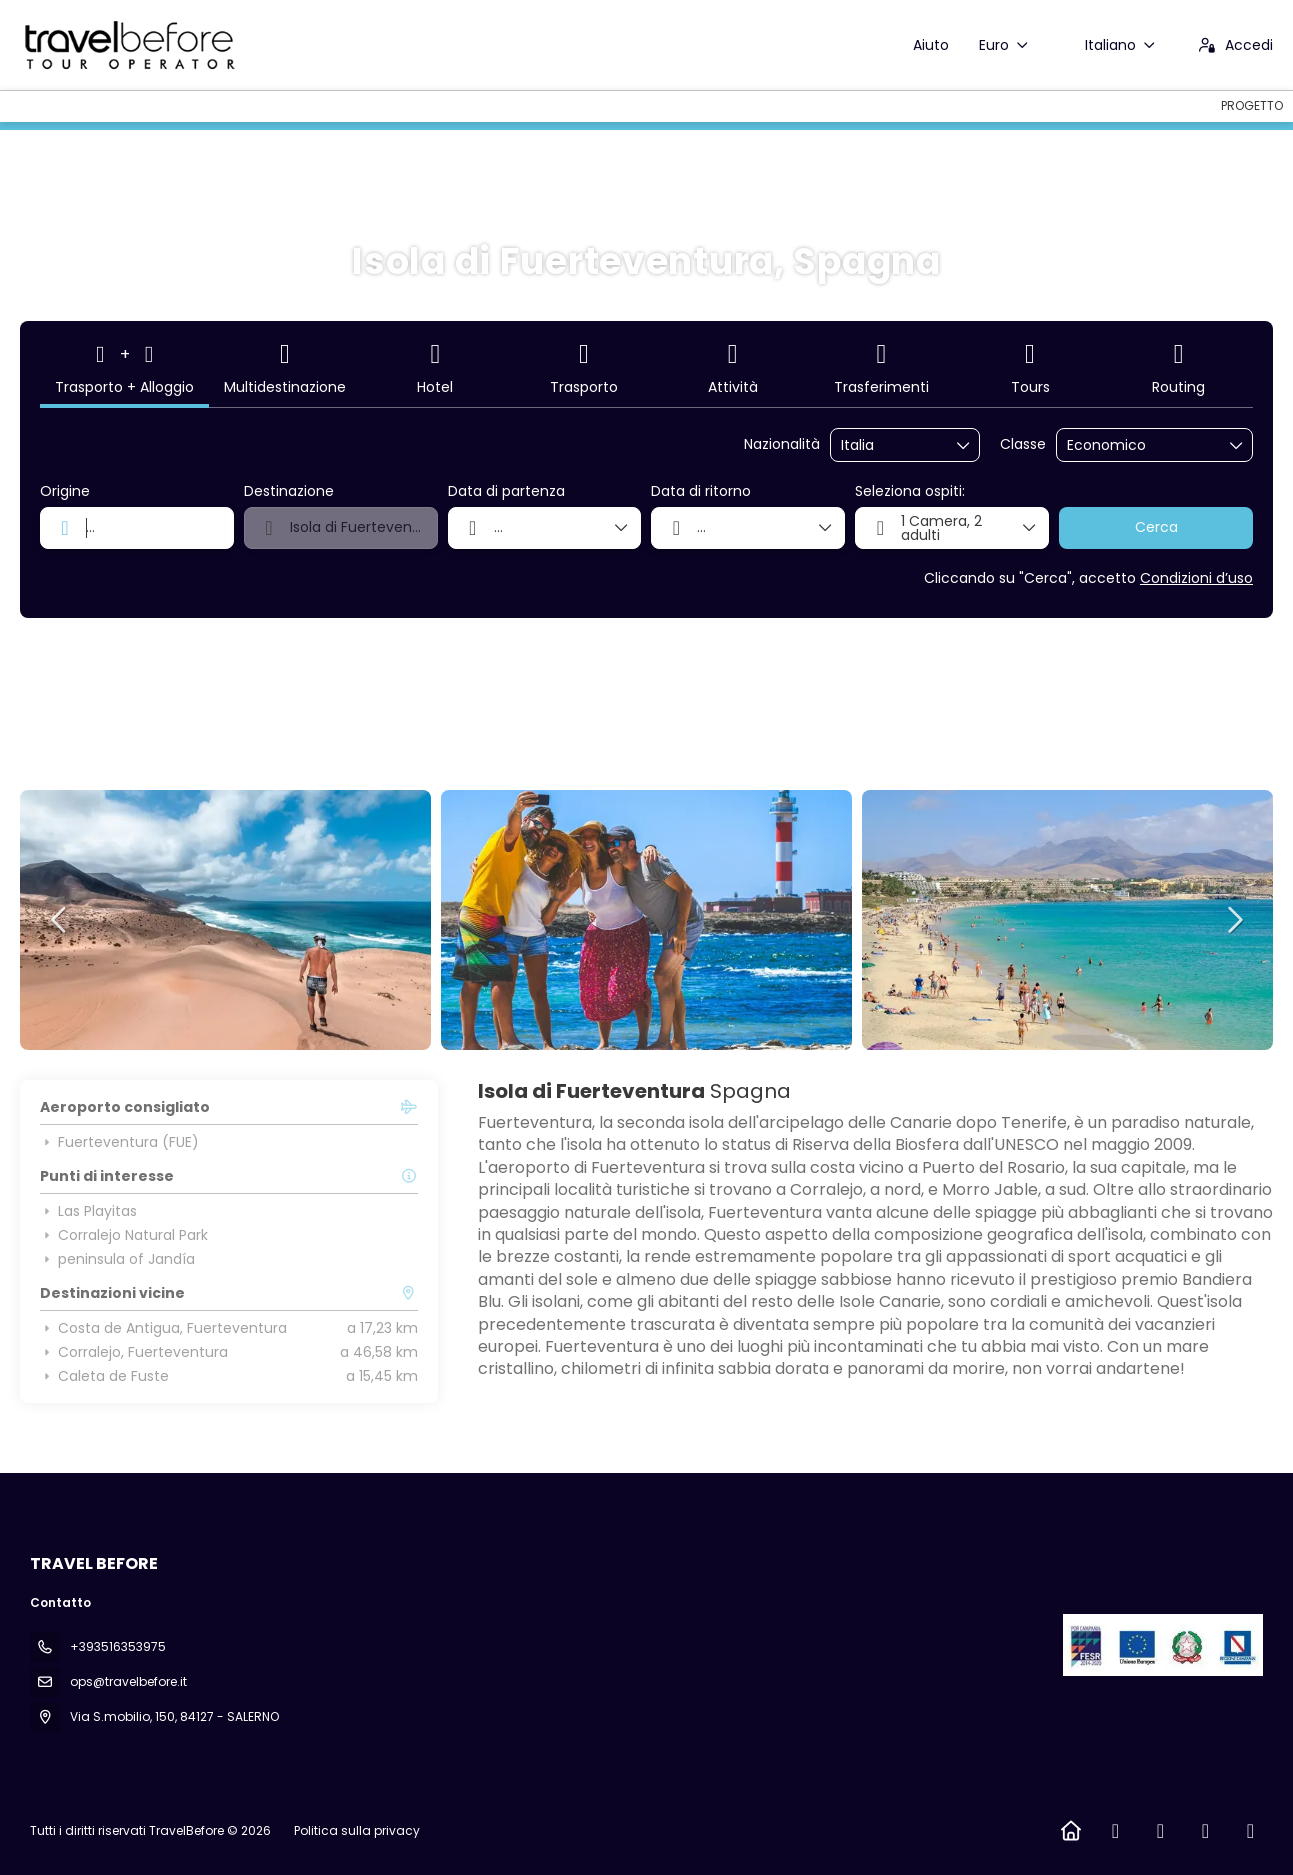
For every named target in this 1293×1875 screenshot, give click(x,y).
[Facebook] (1115, 1831)
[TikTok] (1205, 1831)
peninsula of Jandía (117, 1259)
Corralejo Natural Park (124, 1235)
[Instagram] (1160, 1831)
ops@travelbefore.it (128, 1681)
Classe (1023, 444)
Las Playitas (88, 1211)
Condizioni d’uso (1196, 578)
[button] (60, 920)
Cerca (1156, 527)
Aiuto (931, 45)
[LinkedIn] (1250, 1831)
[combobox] (891, 445)
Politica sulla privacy (357, 1830)
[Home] (1070, 1831)
